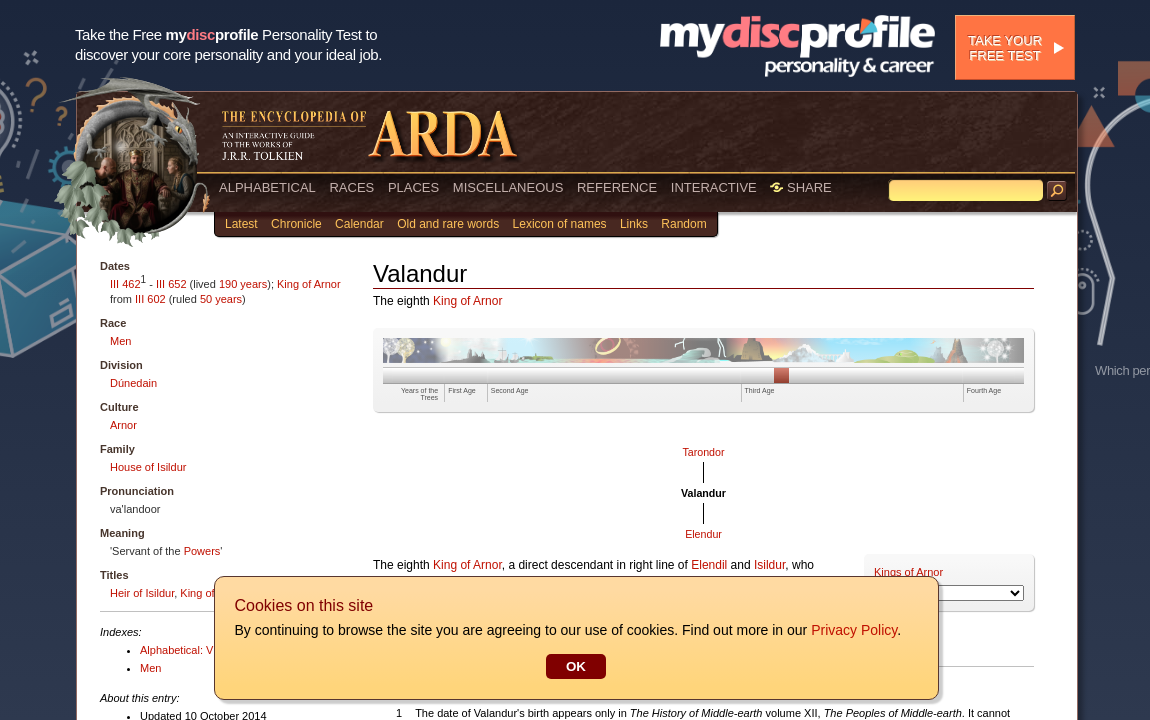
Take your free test (1005, 48)
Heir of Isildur (142, 593)
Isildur (769, 565)
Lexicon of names (560, 224)
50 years (221, 299)
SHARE (800, 187)
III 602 (150, 299)
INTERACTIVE (714, 187)
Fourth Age (984, 390)
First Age (462, 390)
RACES (351, 187)
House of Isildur (148, 467)
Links (634, 224)
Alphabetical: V (176, 650)
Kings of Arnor (908, 572)
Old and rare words (448, 224)
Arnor (123, 425)
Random (683, 224)
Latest (241, 224)
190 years (243, 284)
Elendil (709, 565)
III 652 (171, 284)
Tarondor (703, 452)
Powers (202, 551)
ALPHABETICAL (267, 187)
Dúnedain (133, 383)
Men (120, 341)
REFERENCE (617, 187)
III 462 (125, 284)
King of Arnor (309, 284)
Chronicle (296, 224)
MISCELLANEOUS (508, 187)
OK (575, 666)
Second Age (510, 390)
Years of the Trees (419, 394)
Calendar (359, 224)
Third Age (760, 390)
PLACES (413, 187)
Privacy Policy (853, 630)
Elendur (703, 534)
